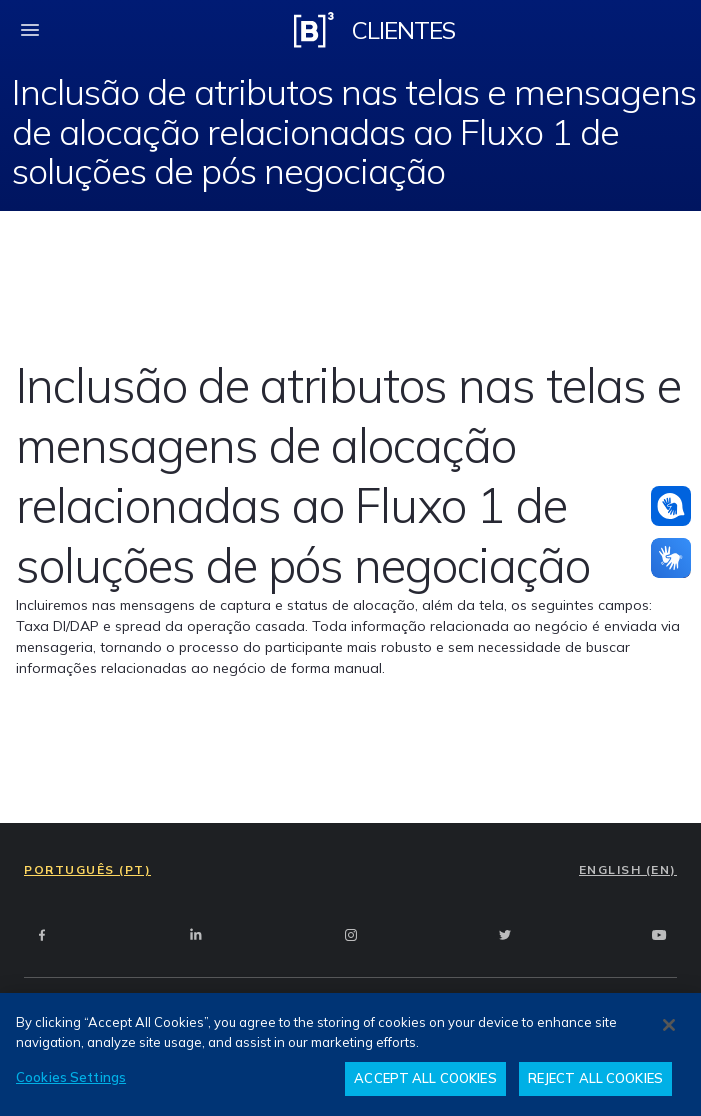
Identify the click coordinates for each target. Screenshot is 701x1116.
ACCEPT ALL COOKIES (425, 1078)
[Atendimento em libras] (671, 506)
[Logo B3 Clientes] (314, 30)
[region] (350, 1054)
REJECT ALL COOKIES (595, 1078)
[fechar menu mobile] (30, 30)
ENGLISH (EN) (628, 869)
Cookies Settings (71, 1077)
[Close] (669, 1025)
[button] (671, 506)
